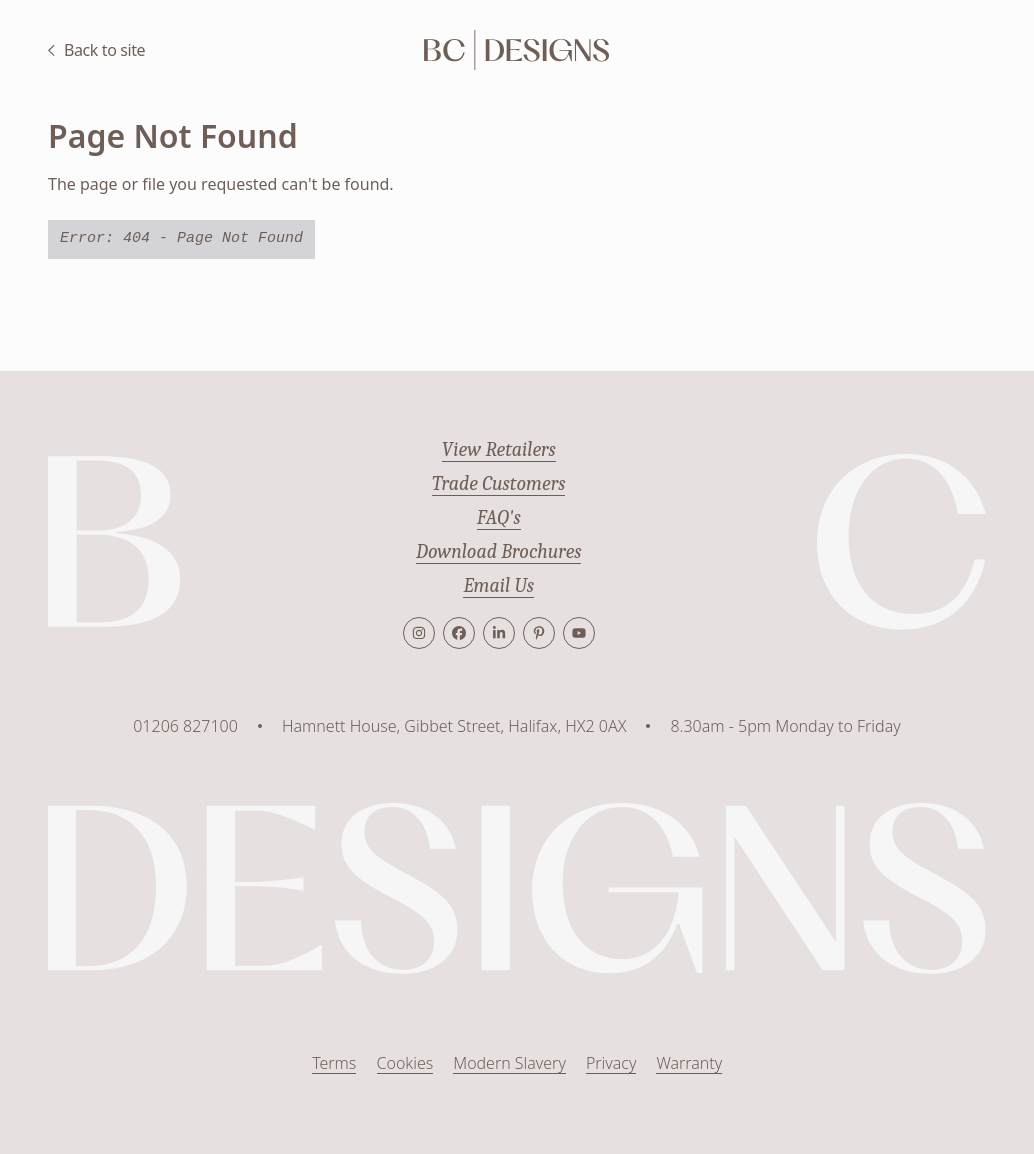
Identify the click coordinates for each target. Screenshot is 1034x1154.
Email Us (498, 585)
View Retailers (498, 449)
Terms (334, 1064)
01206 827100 (185, 726)
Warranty (689, 1064)
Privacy (611, 1064)
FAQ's (499, 517)
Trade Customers (499, 483)
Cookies (404, 1064)
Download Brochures (499, 551)
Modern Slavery (509, 1064)
